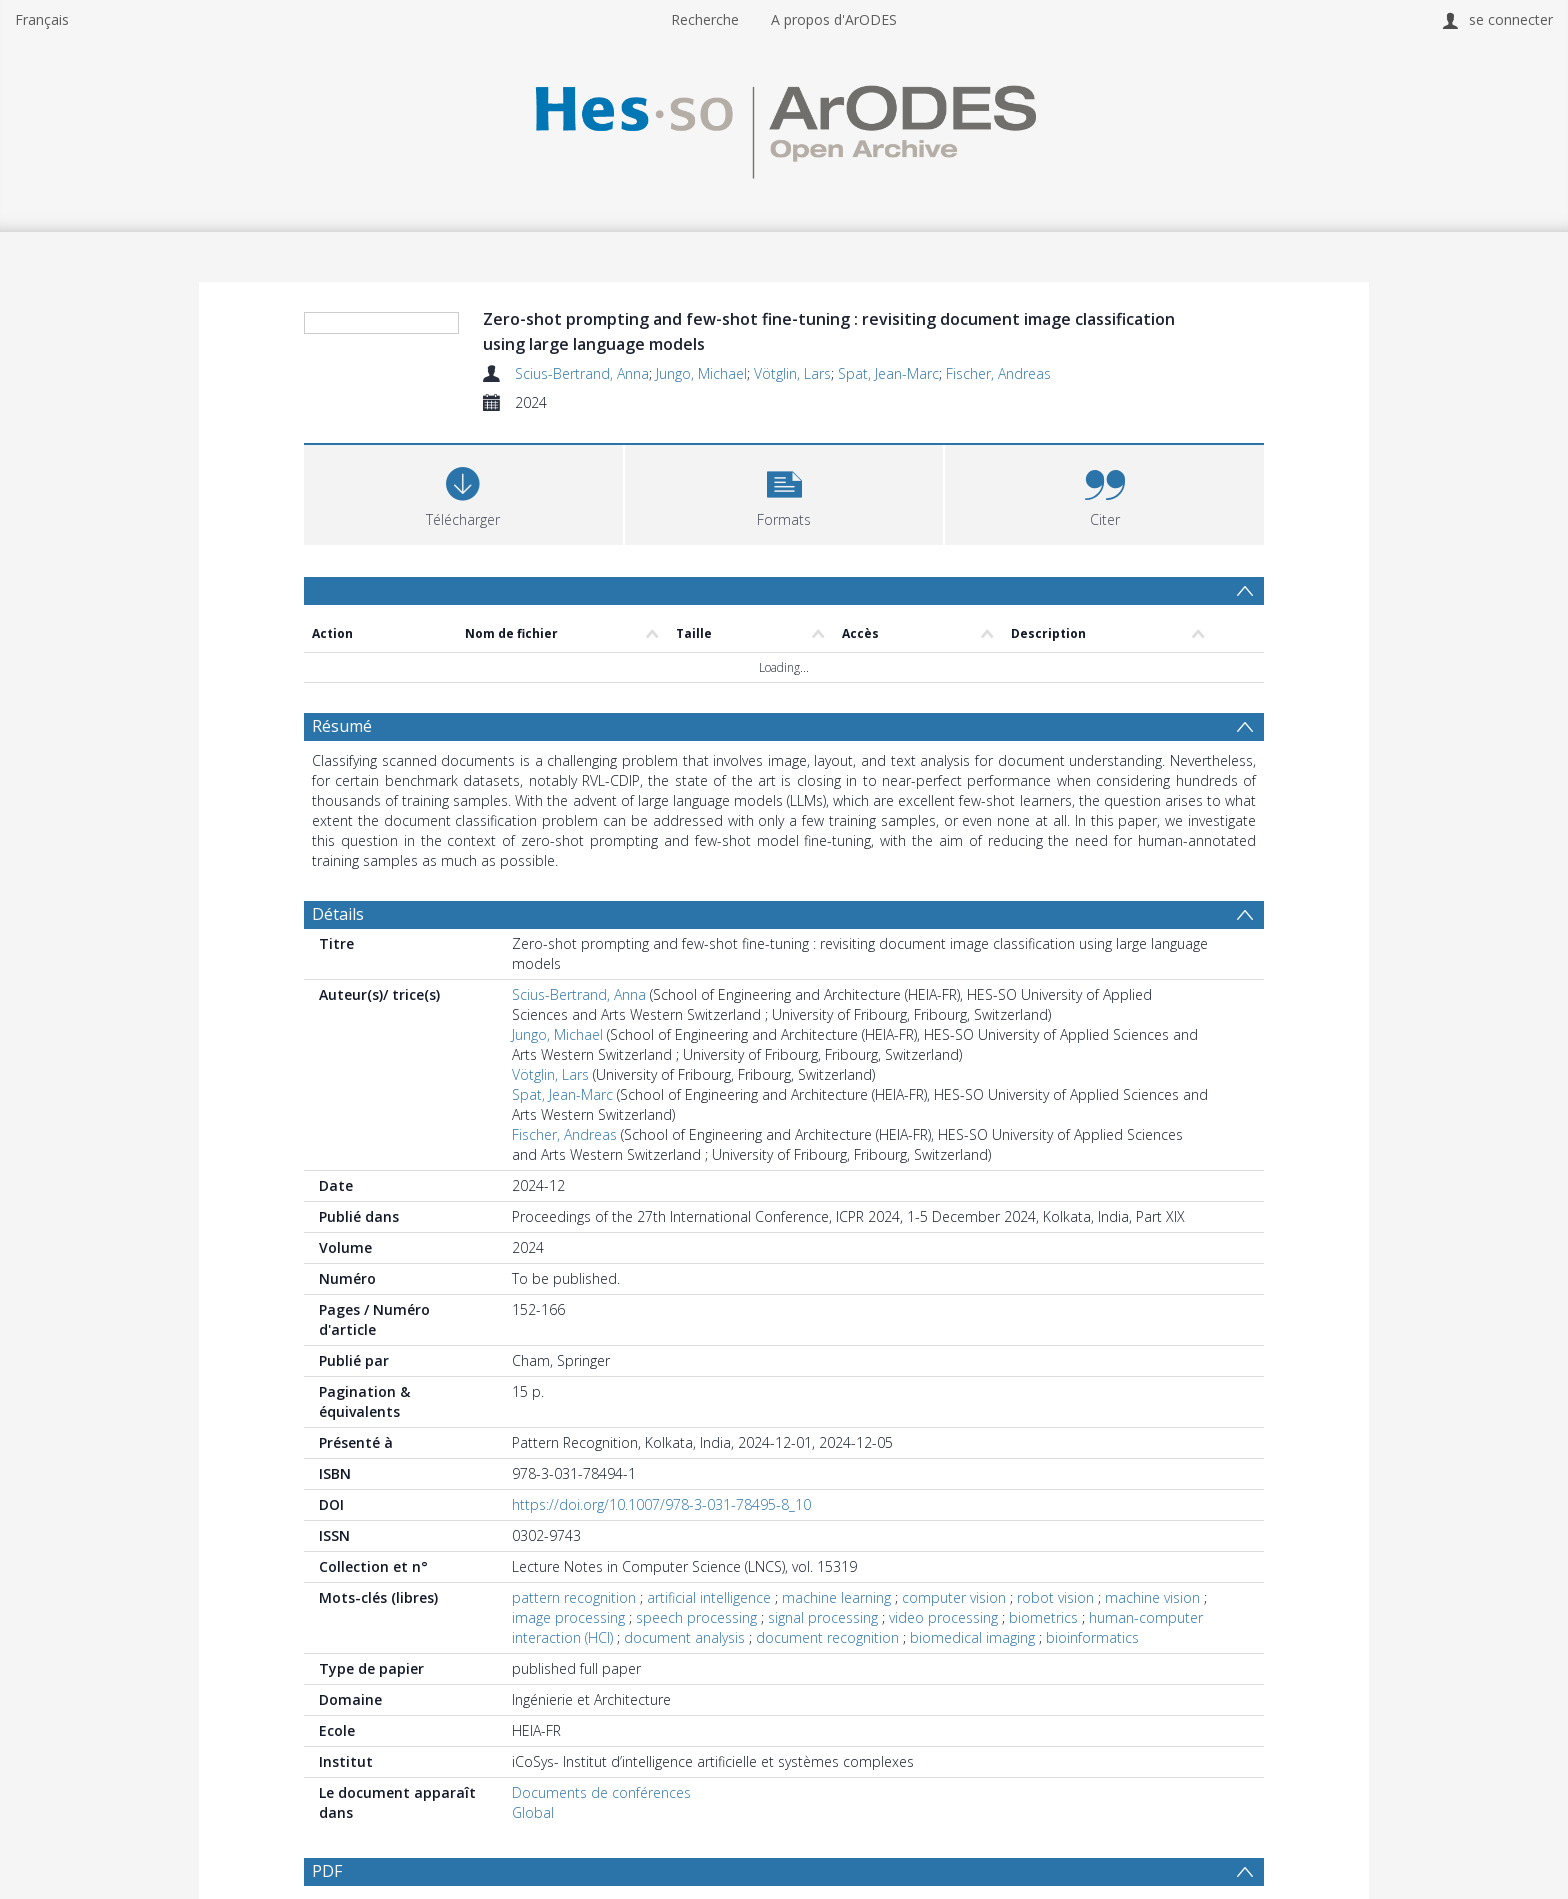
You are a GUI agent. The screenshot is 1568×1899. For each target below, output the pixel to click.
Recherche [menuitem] (705, 19)
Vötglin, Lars (792, 373)
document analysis (684, 1637)
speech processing (696, 1617)
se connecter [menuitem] (1511, 19)
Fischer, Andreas (998, 373)
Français (42, 19)
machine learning (836, 1597)
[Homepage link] (783, 126)
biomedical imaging (972, 1637)
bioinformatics (1092, 1637)
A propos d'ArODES (834, 19)
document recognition (827, 1637)
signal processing (823, 1617)
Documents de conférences (601, 1792)
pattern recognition (574, 1597)
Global (533, 1812)
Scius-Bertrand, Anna (582, 373)
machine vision (1152, 1597)
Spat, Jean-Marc (888, 373)
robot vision (1055, 1597)
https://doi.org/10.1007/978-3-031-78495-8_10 (661, 1504)
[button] (784, 492)
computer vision (954, 1597)
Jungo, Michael (701, 373)
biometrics (1043, 1617)
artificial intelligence (709, 1597)
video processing (943, 1617)
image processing (568, 1617)
